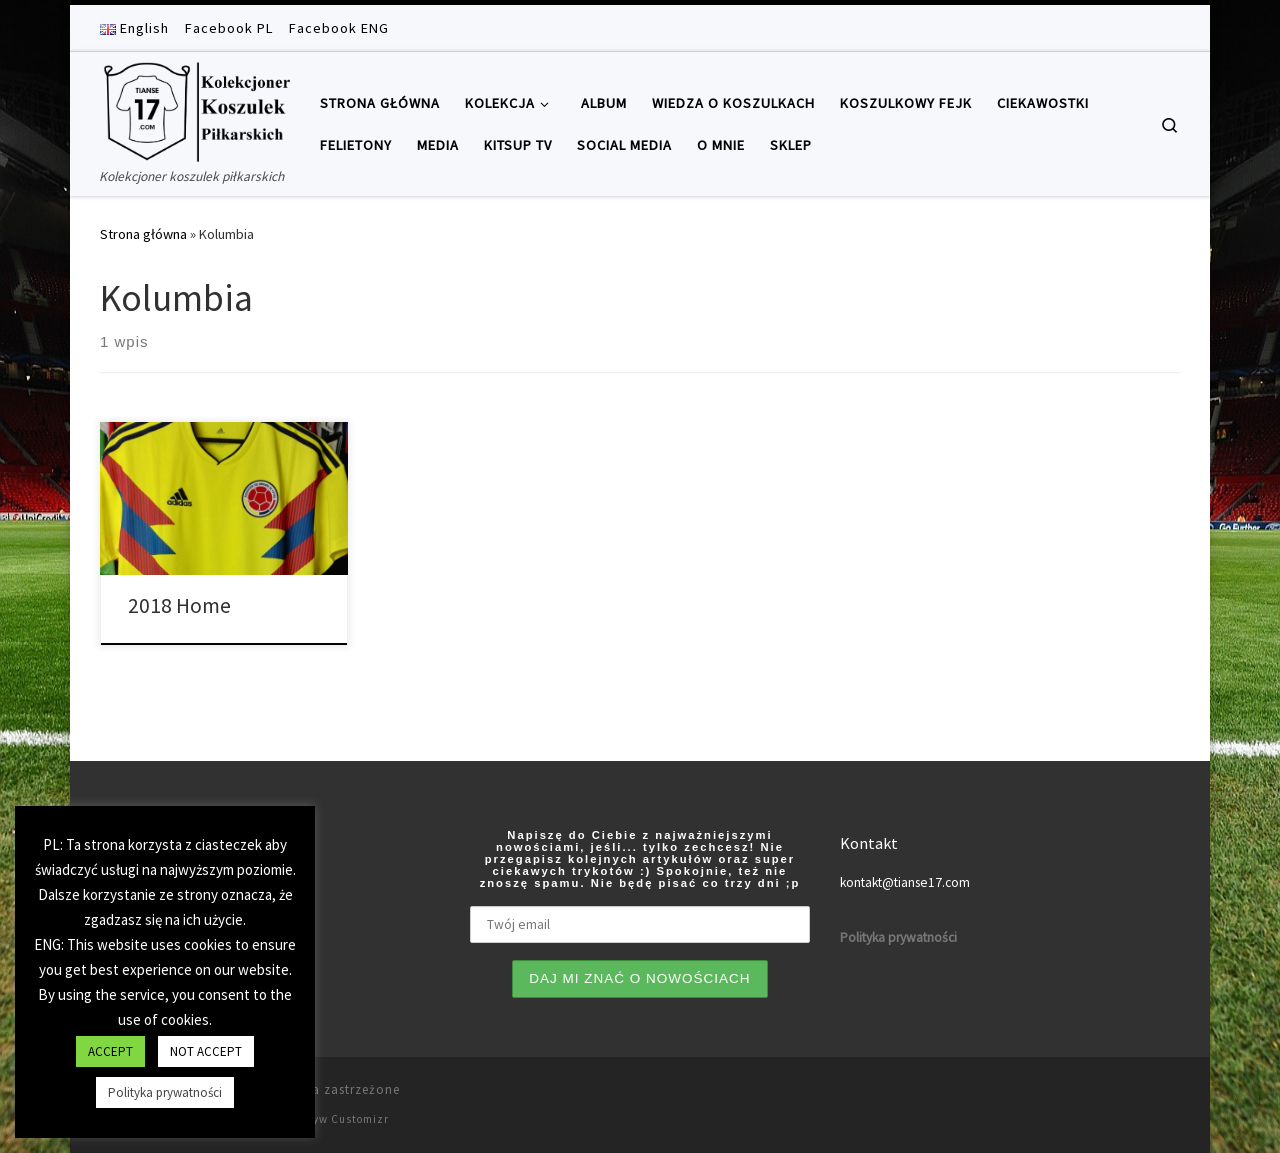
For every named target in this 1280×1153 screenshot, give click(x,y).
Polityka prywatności (165, 1092)
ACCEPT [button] (110, 1051)
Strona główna (143, 234)
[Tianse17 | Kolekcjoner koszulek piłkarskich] (195, 108)
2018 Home (179, 605)
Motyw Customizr (341, 1119)
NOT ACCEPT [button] (206, 1051)
